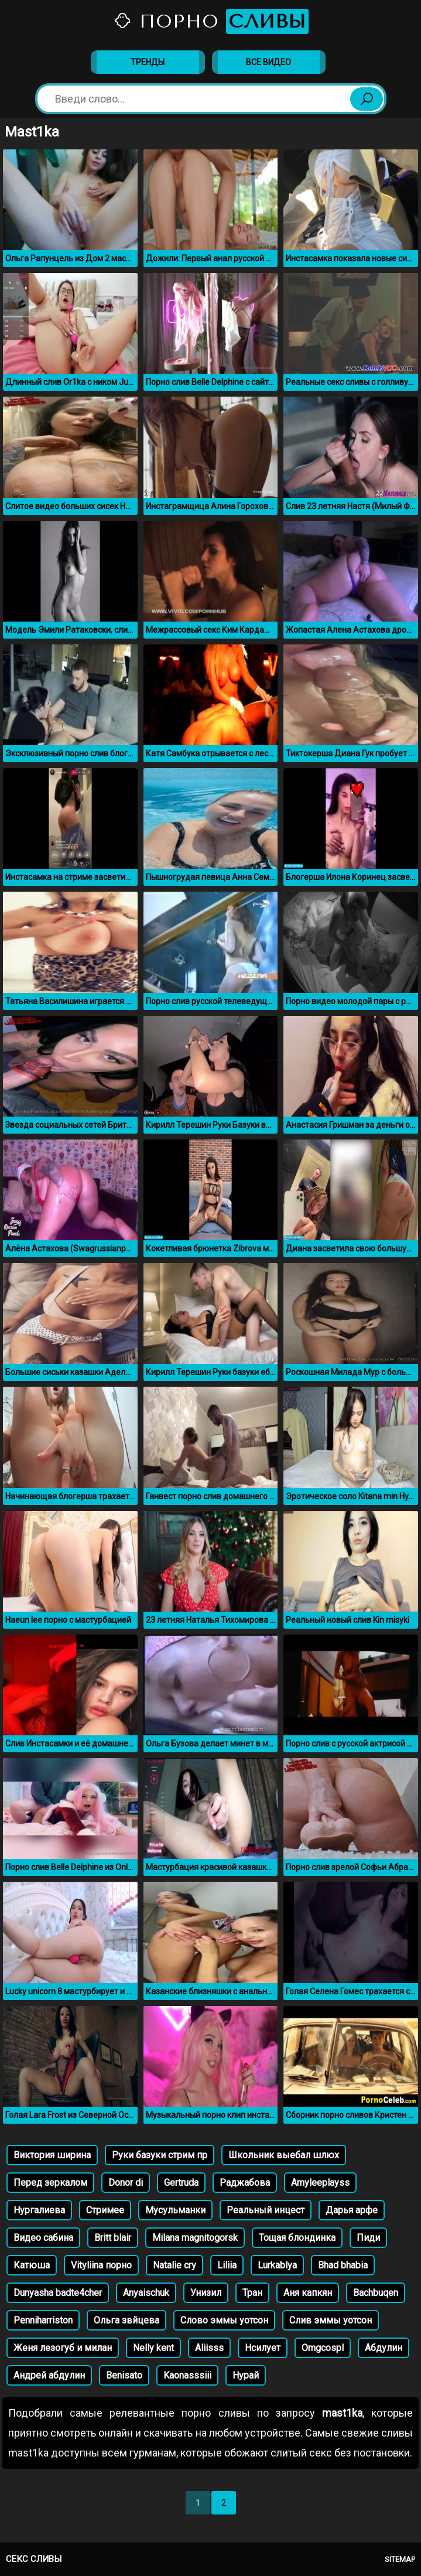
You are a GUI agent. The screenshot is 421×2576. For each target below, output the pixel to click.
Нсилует (262, 2347)
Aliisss (209, 2347)
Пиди (368, 2237)
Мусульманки (175, 2210)
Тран (252, 2292)
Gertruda (181, 2182)
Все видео (268, 62)
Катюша (31, 2265)
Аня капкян (307, 2292)
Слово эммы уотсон (224, 2320)
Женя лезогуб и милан (62, 2347)
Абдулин (383, 2347)
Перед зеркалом (50, 2182)
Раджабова (245, 2182)
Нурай (245, 2375)
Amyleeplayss (320, 2182)
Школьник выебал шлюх (283, 2155)
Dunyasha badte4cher (57, 2292)
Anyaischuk (146, 2292)
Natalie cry (174, 2265)
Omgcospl (323, 2347)
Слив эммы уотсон (330, 2320)
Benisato (124, 2375)
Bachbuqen (375, 2292)
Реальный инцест (265, 2210)
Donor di (125, 2182)
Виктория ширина (52, 2155)
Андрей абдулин (49, 2375)
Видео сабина (43, 2237)
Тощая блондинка (297, 2237)
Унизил (205, 2292)
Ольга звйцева (126, 2320)
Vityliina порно (101, 2265)
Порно (211, 21)
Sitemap (400, 2559)
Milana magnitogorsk (195, 2237)
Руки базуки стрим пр (159, 2155)
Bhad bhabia (343, 2265)
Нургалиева (39, 2210)
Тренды (148, 62)
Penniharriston (43, 2320)
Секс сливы (33, 2559)
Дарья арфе (352, 2210)
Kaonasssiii (187, 2375)
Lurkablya (277, 2265)
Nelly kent (153, 2347)
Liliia (227, 2265)
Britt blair (112, 2237)
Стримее (105, 2210)
